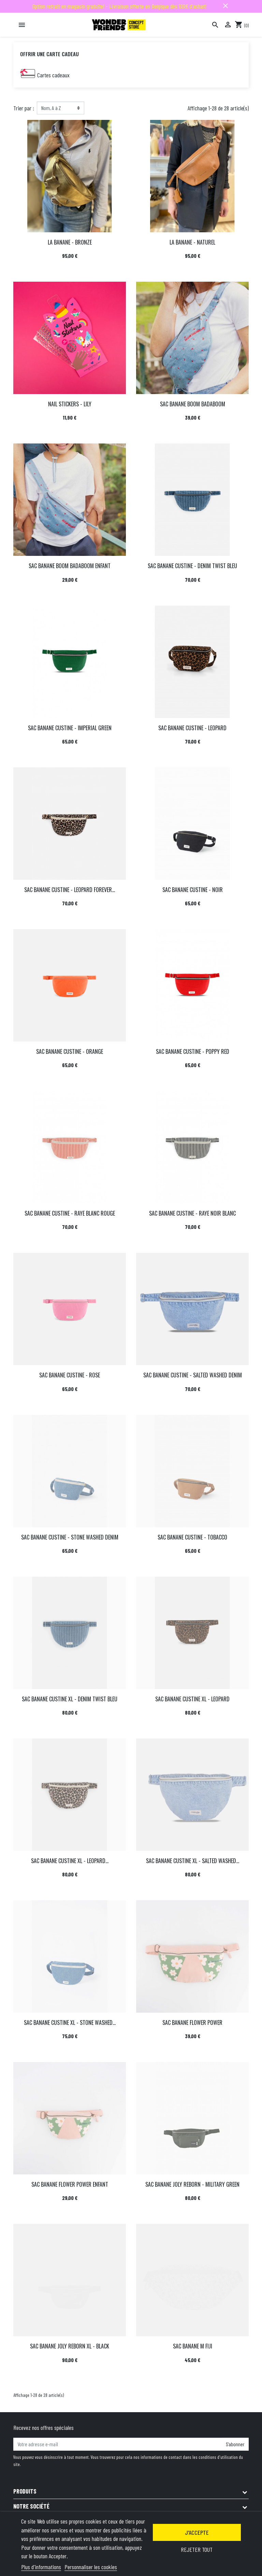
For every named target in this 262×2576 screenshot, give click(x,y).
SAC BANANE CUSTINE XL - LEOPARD (192, 1699)
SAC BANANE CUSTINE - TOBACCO (192, 1537)
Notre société (31, 2506)
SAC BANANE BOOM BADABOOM (192, 404)
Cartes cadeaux (53, 75)
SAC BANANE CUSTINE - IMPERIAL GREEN (70, 728)
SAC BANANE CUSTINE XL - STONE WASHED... (70, 2022)
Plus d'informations (41, 2567)
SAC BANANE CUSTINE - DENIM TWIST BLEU (192, 566)
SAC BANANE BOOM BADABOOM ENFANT (70, 566)
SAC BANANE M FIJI (192, 2346)
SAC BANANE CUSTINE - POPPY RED (192, 1051)
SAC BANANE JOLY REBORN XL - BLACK (69, 2346)
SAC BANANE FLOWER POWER (192, 2022)
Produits (25, 2491)
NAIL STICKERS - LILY (69, 404)
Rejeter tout (197, 2549)
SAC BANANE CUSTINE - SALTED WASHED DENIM (192, 1375)
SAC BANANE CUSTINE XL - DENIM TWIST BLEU (69, 1699)
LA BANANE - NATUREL (192, 242)
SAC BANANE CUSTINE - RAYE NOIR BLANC (192, 1213)
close (225, 6)
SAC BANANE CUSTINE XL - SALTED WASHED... (192, 1861)
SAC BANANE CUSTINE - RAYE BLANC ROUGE (70, 1213)
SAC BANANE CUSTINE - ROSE (69, 1375)
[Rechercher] (215, 24)
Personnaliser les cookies (90, 2567)
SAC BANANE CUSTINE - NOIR (192, 890)
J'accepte (197, 2532)
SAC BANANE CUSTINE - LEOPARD (192, 728)
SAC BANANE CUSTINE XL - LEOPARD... (69, 1861)
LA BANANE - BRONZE (70, 242)
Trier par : (23, 108)
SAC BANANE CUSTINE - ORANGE (69, 1051)
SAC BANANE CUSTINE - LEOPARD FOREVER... (69, 890)
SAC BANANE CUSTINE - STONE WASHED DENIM (69, 1537)
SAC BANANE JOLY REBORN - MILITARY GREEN (192, 2184)
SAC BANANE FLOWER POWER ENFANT (69, 2184)
